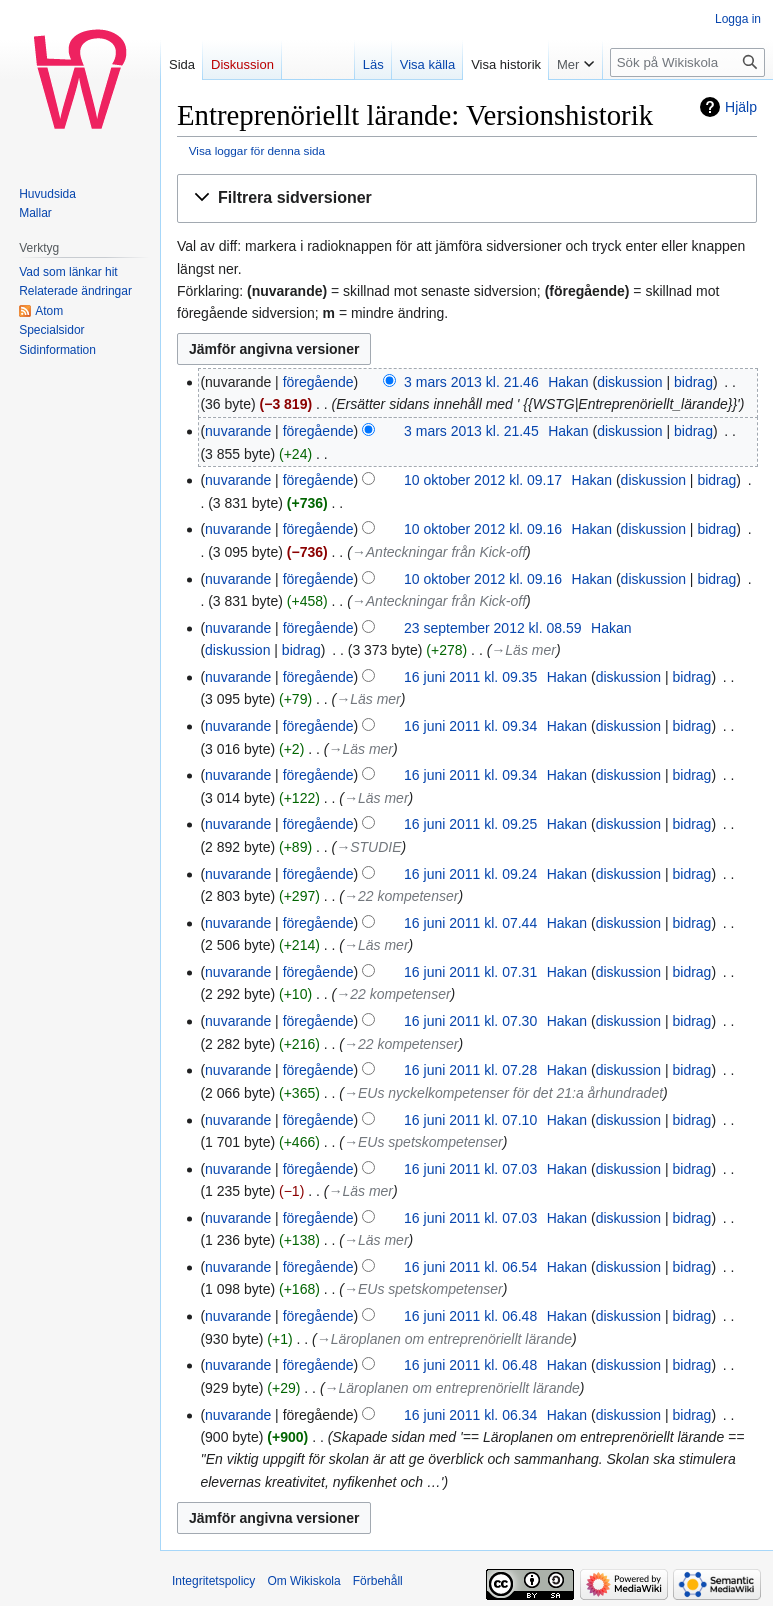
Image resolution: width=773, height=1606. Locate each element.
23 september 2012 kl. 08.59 (492, 628)
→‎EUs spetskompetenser (423, 1142)
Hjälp (741, 107)
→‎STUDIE (368, 847)
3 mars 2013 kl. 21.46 (471, 382)
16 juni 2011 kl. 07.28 (470, 1070)
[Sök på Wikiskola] (687, 62)
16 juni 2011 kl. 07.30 (470, 1021)
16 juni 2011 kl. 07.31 (470, 972)
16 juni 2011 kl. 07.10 (470, 1120)
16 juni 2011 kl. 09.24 (470, 874)
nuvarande (238, 431)
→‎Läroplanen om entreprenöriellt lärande (444, 1339)
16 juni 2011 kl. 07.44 (470, 923)
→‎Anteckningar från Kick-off (439, 552)
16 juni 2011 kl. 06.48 (470, 1316)
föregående (318, 382)
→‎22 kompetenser (401, 896)
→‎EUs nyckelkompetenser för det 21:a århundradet (503, 1093)
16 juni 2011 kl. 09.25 (470, 824)
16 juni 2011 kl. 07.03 (470, 1169)
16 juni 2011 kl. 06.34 (470, 1415)
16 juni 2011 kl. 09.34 (470, 726)
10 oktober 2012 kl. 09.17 (483, 480)
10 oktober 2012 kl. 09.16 (483, 529)
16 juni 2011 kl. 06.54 (470, 1267)
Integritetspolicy (213, 1581)
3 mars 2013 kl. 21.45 (471, 431)
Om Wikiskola (303, 1581)
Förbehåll (378, 1581)
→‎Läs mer (523, 650)
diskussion (629, 382)
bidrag (693, 382)
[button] (467, 198)
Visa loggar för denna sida (257, 150)
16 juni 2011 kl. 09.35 (470, 677)
